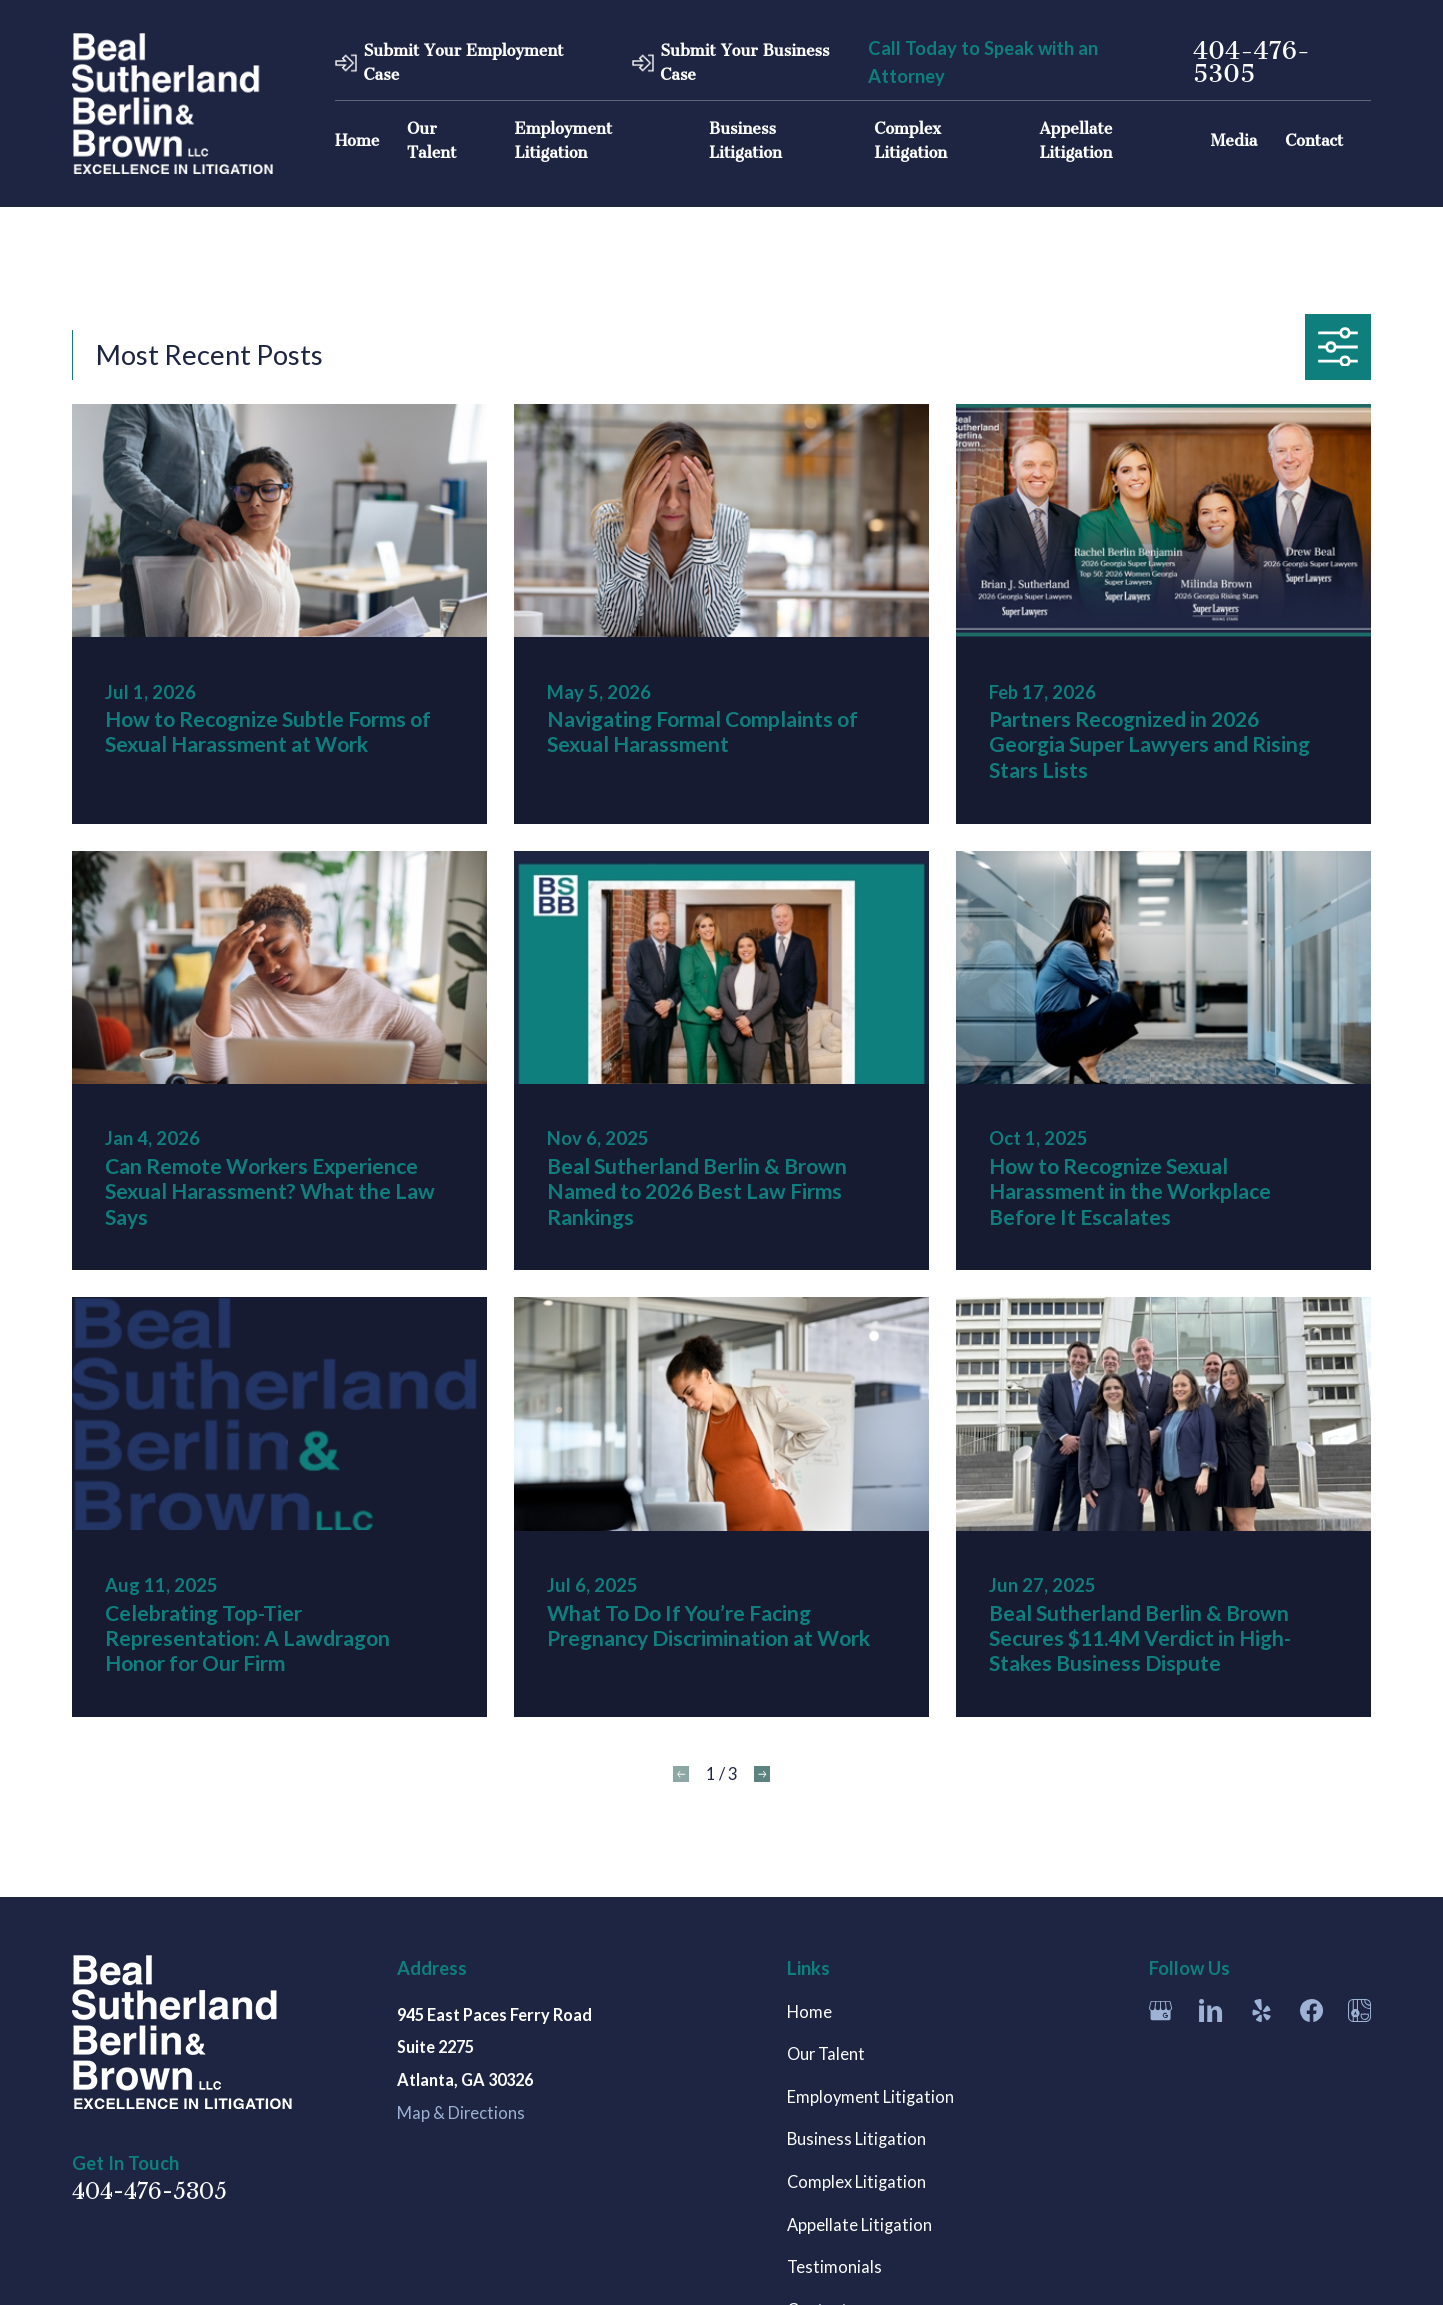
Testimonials (834, 2267)
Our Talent (826, 2054)
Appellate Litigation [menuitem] (1075, 140)
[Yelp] (1261, 2010)
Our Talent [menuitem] (431, 140)
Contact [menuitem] (1314, 140)
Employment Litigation (870, 2097)
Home (809, 2012)
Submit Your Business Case (744, 62)
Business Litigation (856, 2139)
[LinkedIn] (1210, 2010)
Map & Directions (461, 2113)
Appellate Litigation (859, 2225)
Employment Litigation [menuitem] (564, 140)
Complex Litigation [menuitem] (910, 140)
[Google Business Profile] (1160, 2010)
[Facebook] (1311, 2010)
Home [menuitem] (357, 140)
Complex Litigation (856, 2182)
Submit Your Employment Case (463, 62)
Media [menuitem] (1234, 140)
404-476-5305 (1251, 62)
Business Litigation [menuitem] (745, 140)
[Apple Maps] (1359, 2010)
